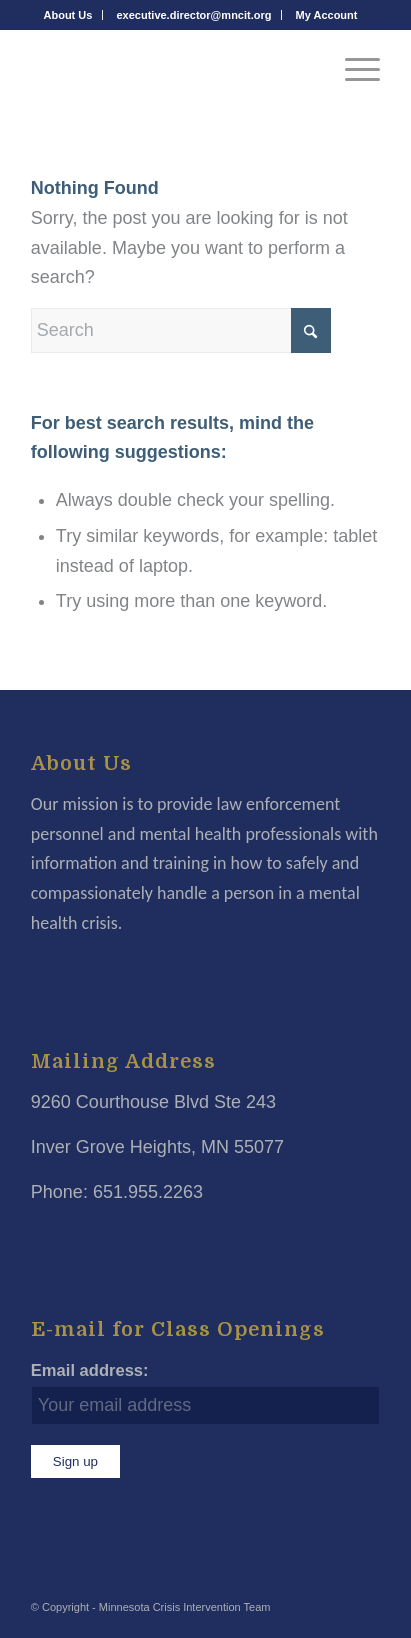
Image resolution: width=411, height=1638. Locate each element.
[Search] (181, 330)
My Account (327, 15)
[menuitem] (69, 15)
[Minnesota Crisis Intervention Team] (170, 69)
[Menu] (352, 69)
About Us (68, 15)
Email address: (90, 1370)
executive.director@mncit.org (193, 15)
